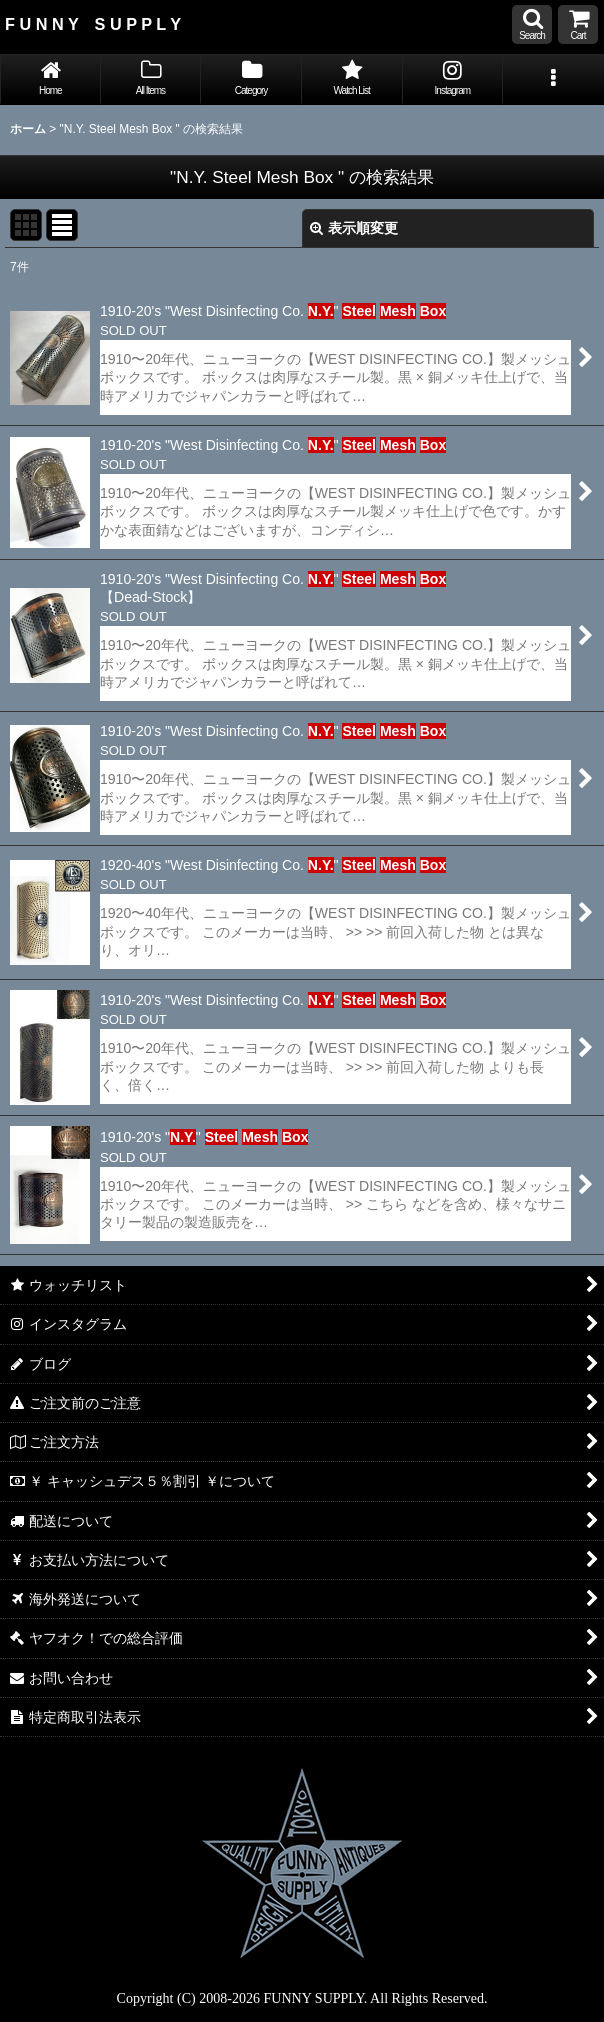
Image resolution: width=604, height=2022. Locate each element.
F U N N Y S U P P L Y (93, 24)
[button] (532, 24)
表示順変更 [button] (354, 228)
